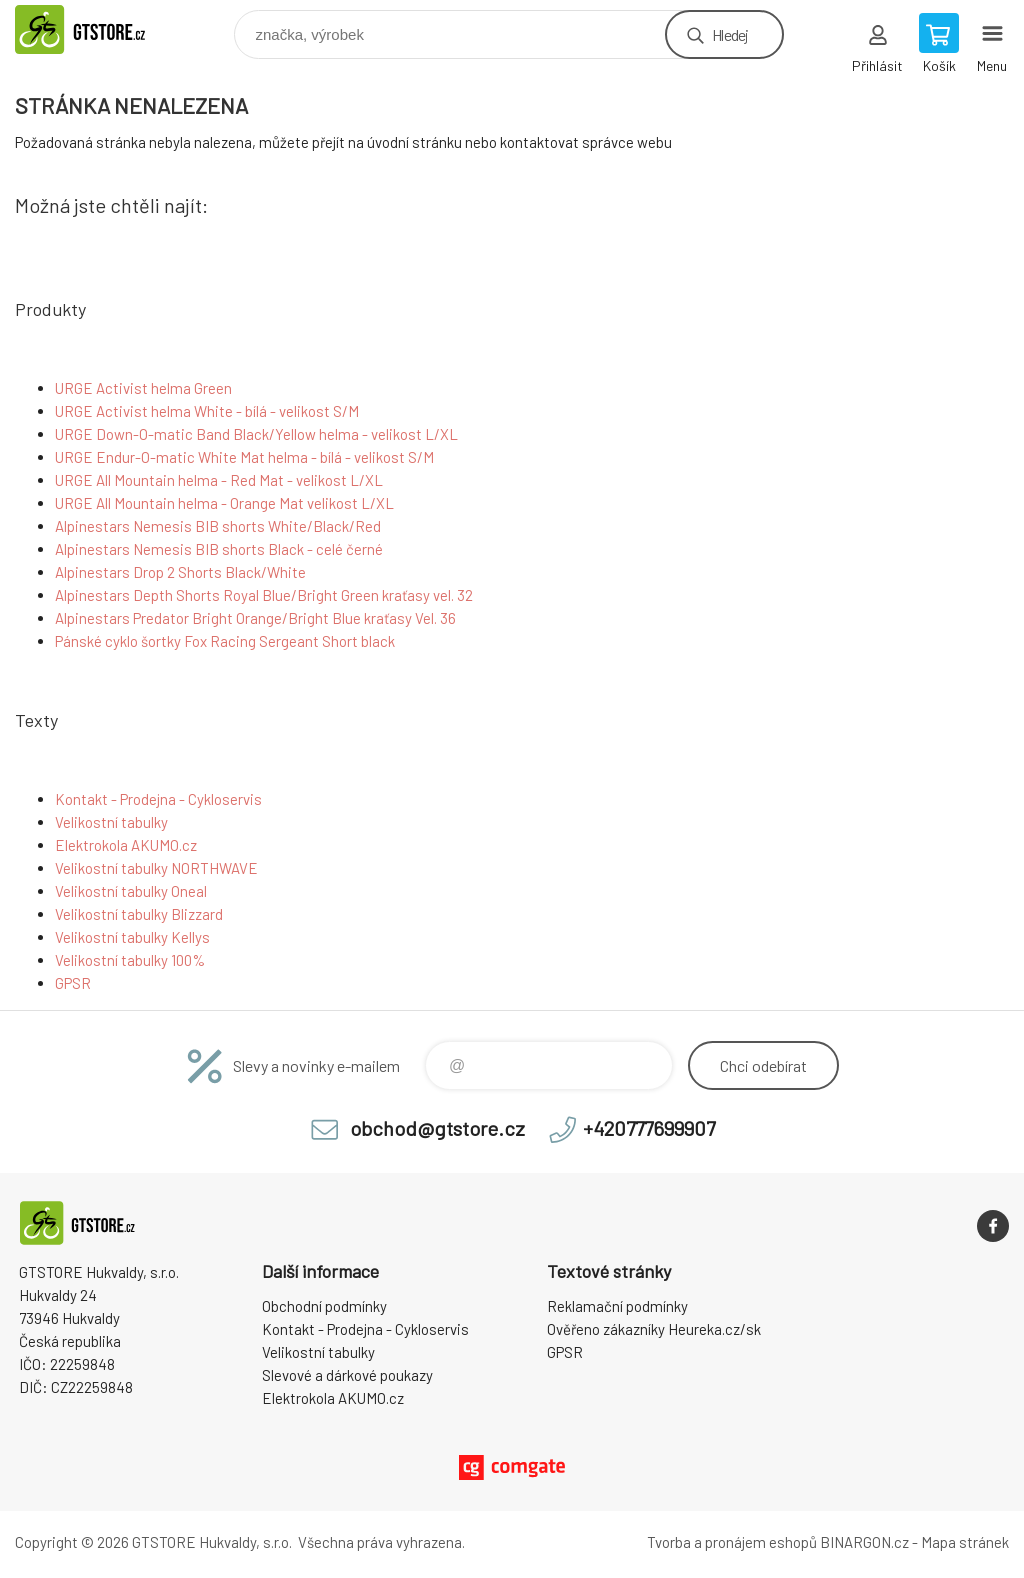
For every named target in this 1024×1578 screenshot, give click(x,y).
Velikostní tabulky (111, 822)
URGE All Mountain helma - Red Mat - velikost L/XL (219, 480)
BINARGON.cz (864, 1542)
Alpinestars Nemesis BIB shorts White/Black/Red (218, 526)
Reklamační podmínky (617, 1306)
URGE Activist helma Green (143, 388)
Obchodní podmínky (324, 1306)
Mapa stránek (965, 1542)
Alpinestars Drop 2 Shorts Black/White (180, 572)
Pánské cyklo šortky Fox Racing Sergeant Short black (225, 641)
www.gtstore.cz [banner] (103, 29)
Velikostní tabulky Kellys (132, 937)
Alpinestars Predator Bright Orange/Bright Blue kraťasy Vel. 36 (255, 618)
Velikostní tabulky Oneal (131, 891)
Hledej (730, 34)
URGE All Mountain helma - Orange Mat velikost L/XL (224, 503)
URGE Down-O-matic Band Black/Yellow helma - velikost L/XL (256, 434)
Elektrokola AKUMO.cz (126, 845)
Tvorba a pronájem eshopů (732, 1542)
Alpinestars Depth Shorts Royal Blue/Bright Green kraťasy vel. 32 (264, 595)
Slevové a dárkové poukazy (347, 1375)
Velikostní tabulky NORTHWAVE (156, 868)
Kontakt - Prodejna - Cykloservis (158, 799)
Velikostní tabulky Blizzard (139, 914)
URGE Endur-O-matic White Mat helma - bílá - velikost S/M (244, 457)
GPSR (73, 983)
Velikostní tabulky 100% (130, 960)
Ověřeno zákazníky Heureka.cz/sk (654, 1329)
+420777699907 (649, 1128)
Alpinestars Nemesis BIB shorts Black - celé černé (219, 549)
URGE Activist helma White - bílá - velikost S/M (207, 411)
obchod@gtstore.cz (437, 1128)
